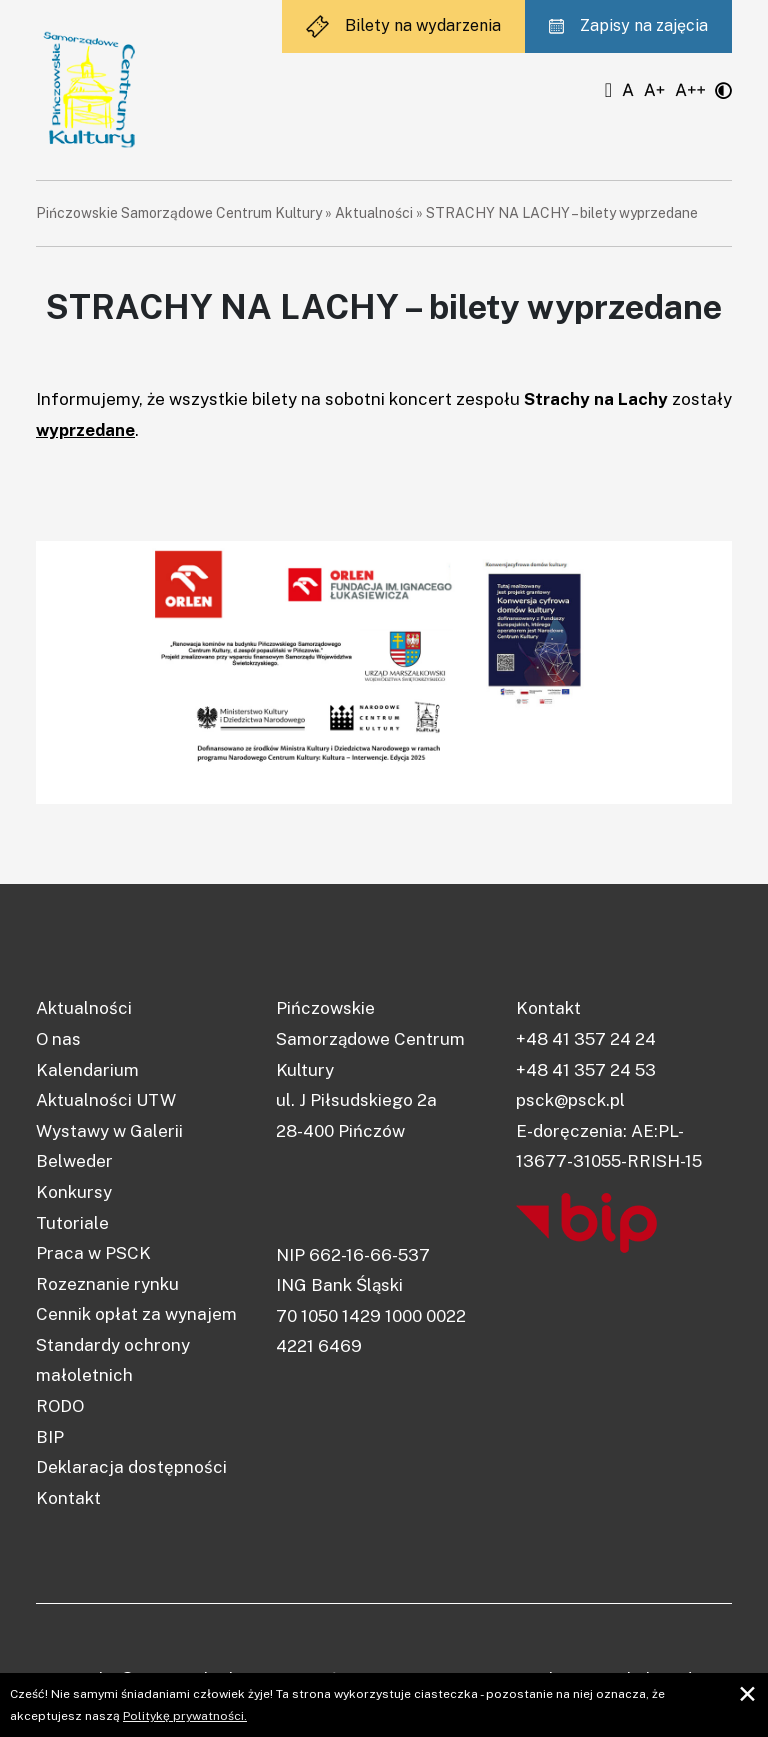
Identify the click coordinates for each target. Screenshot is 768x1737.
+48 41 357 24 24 (586, 1039)
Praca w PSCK (93, 1253)
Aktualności (374, 213)
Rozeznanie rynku (107, 1284)
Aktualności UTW (106, 1100)
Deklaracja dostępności (131, 1467)
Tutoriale (72, 1223)
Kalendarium (87, 1070)
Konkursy (74, 1192)
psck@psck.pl (570, 1100)
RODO (60, 1406)
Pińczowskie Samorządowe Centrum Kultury (179, 213)
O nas (58, 1039)
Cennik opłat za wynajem (136, 1314)
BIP (50, 1437)
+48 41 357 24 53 (586, 1070)
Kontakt (68, 1498)
